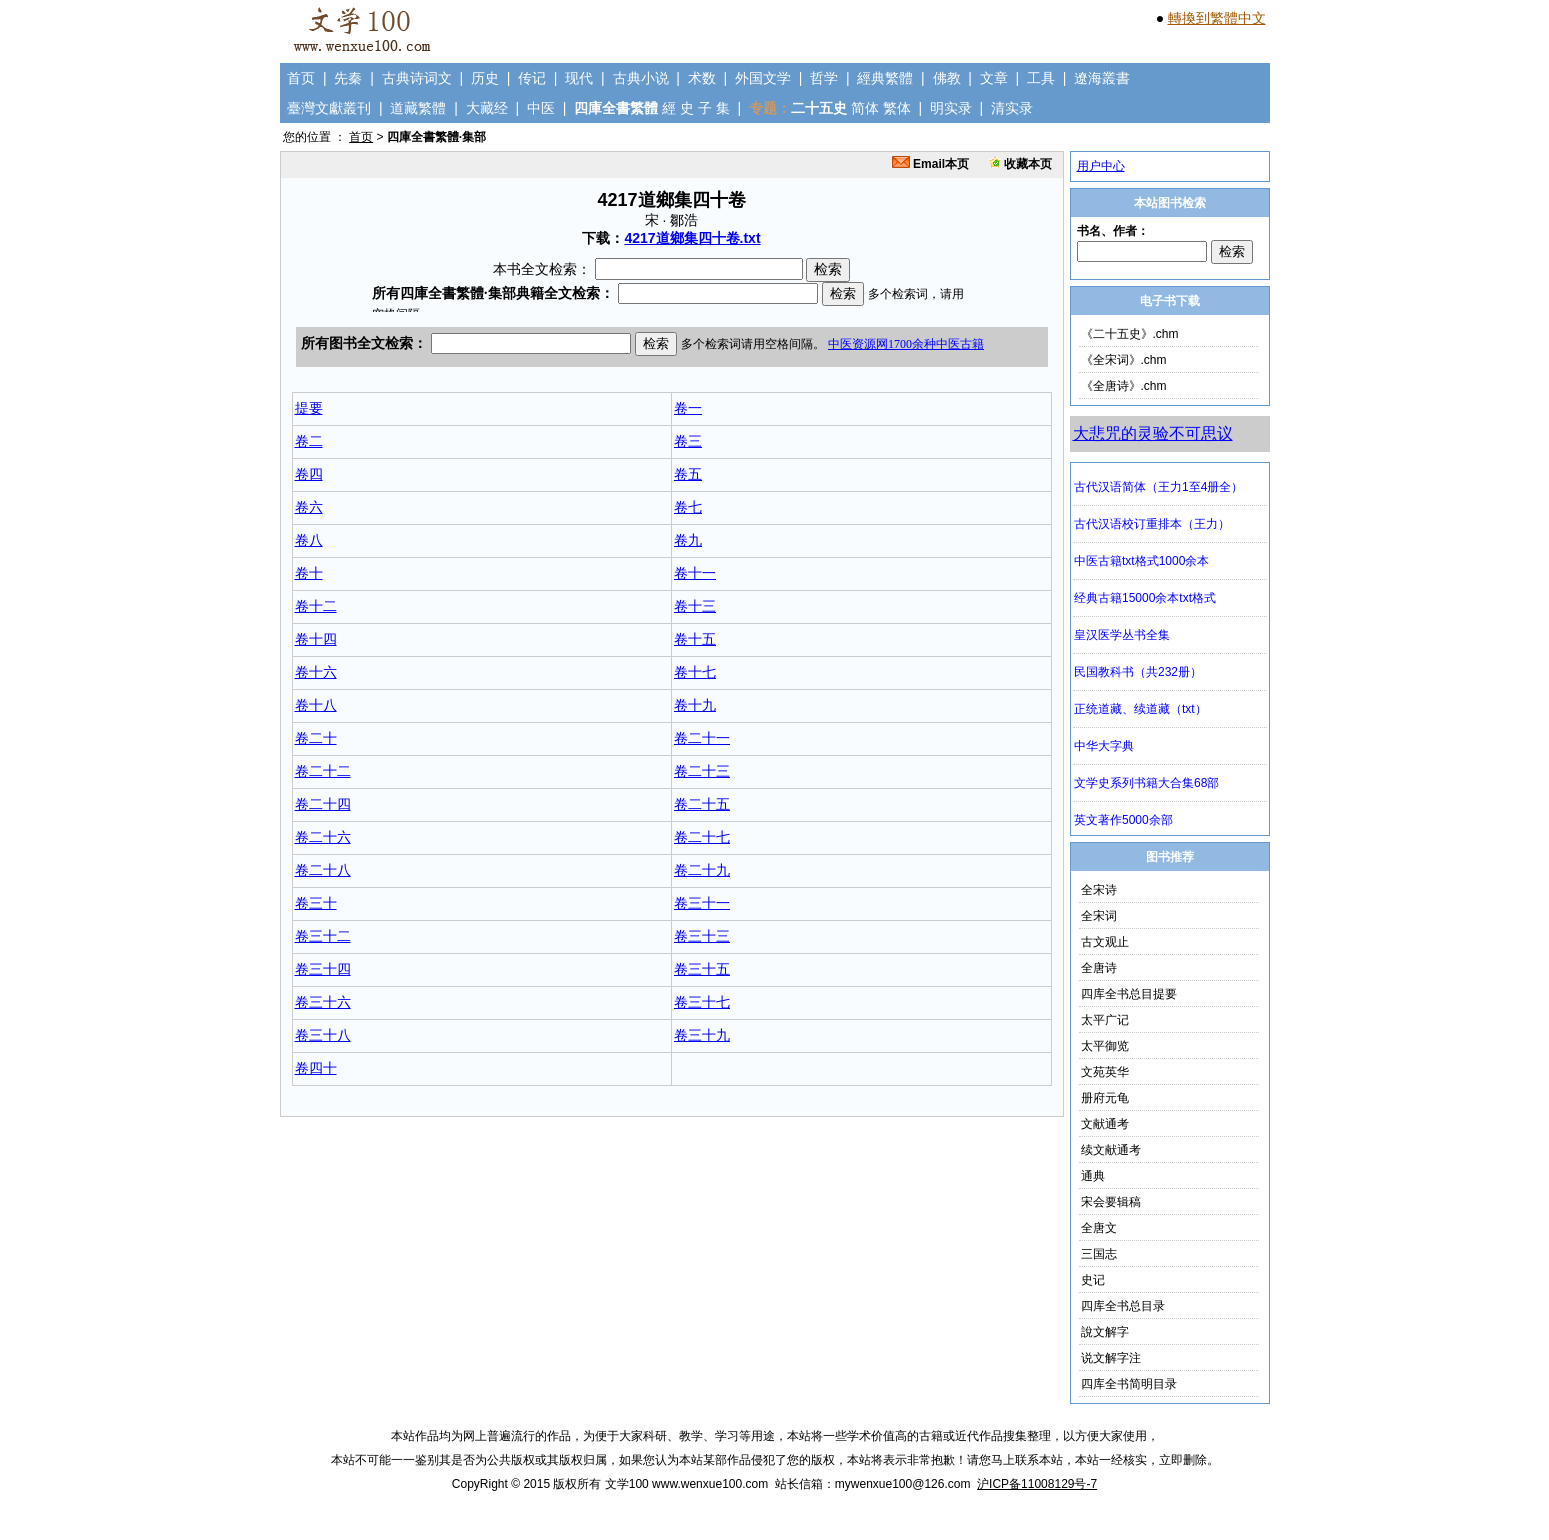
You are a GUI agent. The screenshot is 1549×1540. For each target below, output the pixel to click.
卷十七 (695, 672)
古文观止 (1105, 942)
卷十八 (316, 705)
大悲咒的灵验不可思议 (1153, 433)
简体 (865, 108)
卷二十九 (702, 870)
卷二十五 (702, 804)
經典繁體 (885, 78)
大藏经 (487, 108)
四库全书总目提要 (1129, 994)
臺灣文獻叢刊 (329, 108)
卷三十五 (702, 969)
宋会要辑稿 (1111, 1202)
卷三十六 (323, 1002)
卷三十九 (702, 1035)
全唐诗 (1099, 968)
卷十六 (316, 672)
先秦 (348, 78)
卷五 (688, 474)
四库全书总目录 (1123, 1306)
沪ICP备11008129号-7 (1037, 1484)
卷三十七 (702, 1002)
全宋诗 (1099, 890)
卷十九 (695, 705)
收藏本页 (1020, 164)
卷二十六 (323, 837)
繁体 (897, 108)
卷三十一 (702, 903)
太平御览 (1105, 1046)
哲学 (824, 78)
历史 (485, 78)
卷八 (309, 540)
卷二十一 (702, 738)
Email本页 (930, 164)
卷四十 (316, 1068)
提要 (309, 408)
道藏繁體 (418, 108)
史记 (1093, 1280)
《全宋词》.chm (1124, 360)
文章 (994, 78)
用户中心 (1101, 166)
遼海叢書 (1102, 78)
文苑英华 (1105, 1072)
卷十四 (316, 639)
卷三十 (316, 903)
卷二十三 (702, 771)
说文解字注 (1111, 1358)
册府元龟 (1105, 1098)
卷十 (309, 573)
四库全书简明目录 (1129, 1384)
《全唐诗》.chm (1124, 386)
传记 (532, 78)
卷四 (309, 474)
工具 (1041, 78)
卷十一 (695, 573)
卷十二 (316, 606)
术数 (702, 78)
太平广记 (1105, 1020)
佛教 (947, 78)
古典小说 (641, 78)
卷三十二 (323, 936)
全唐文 (1099, 1228)
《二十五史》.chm (1130, 334)
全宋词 (1099, 916)
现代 (579, 78)
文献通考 (1105, 1124)
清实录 (1012, 108)
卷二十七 (702, 837)
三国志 (1099, 1254)
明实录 (951, 108)
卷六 (309, 507)
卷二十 (316, 738)
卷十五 (695, 639)
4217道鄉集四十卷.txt (692, 238)
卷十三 (695, 606)
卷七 (688, 507)
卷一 (688, 408)
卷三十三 (702, 936)
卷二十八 (323, 870)
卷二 (309, 441)
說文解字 (1105, 1332)
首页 (301, 78)
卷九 (688, 540)
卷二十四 (323, 804)
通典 (1093, 1176)
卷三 (688, 441)
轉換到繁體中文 (1217, 18)
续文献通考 (1111, 1150)
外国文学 (763, 78)
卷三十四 (323, 969)
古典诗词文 (417, 78)
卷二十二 (323, 771)
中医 (541, 108)
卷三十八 (323, 1035)
